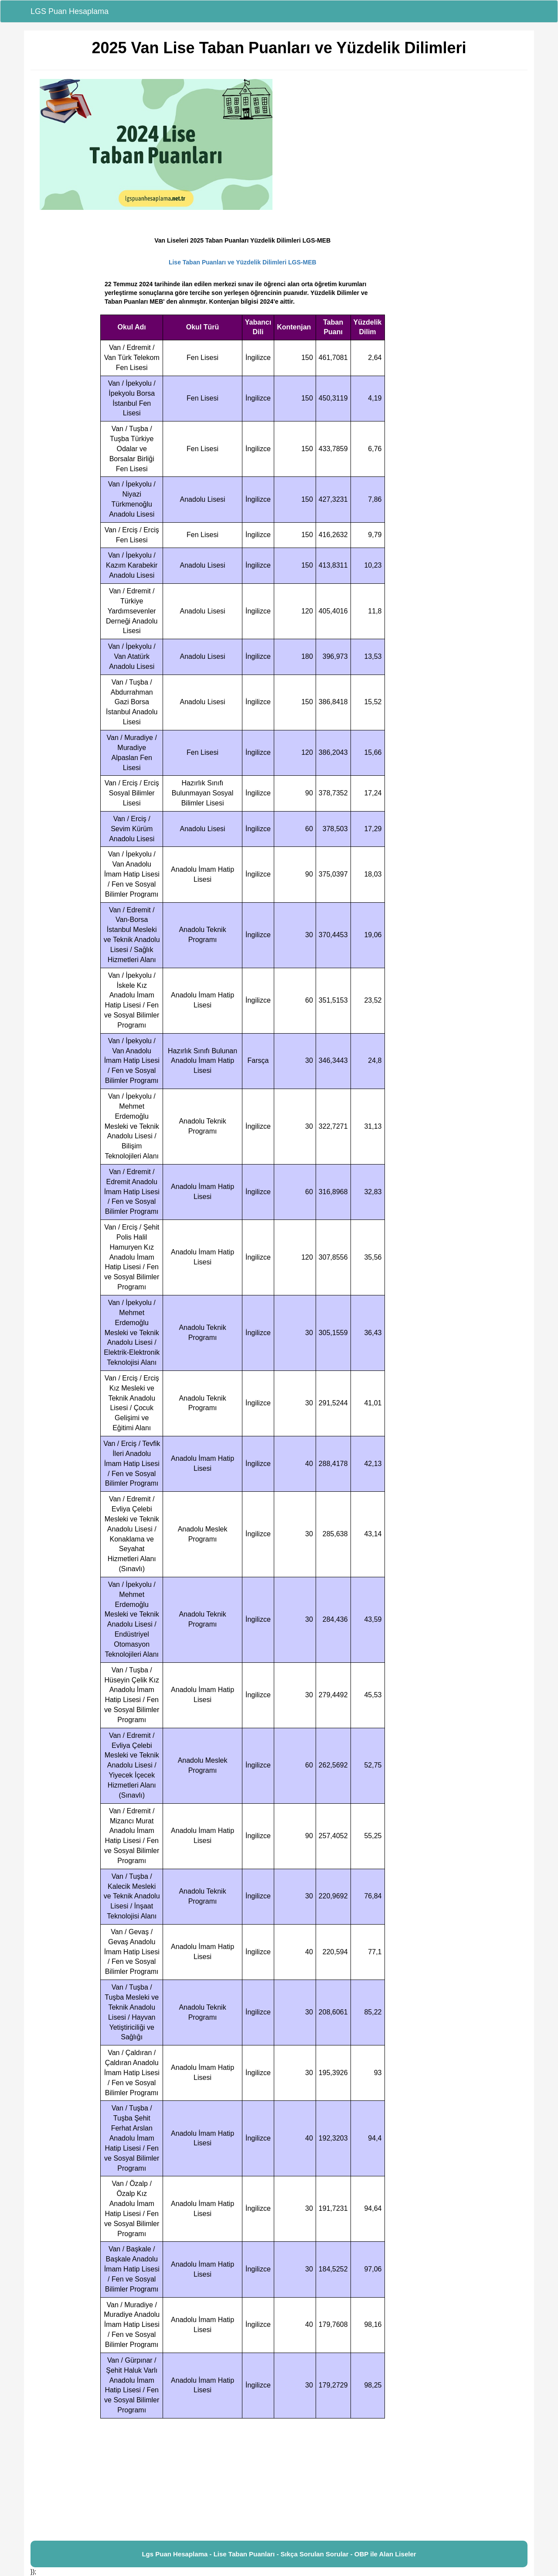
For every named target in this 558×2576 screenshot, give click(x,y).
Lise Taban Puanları (244, 2554)
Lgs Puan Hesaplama (175, 2554)
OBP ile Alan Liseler (385, 2554)
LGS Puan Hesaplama (70, 11)
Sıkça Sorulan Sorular (315, 2554)
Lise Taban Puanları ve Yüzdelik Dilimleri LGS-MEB (242, 262)
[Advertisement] (279, 2479)
